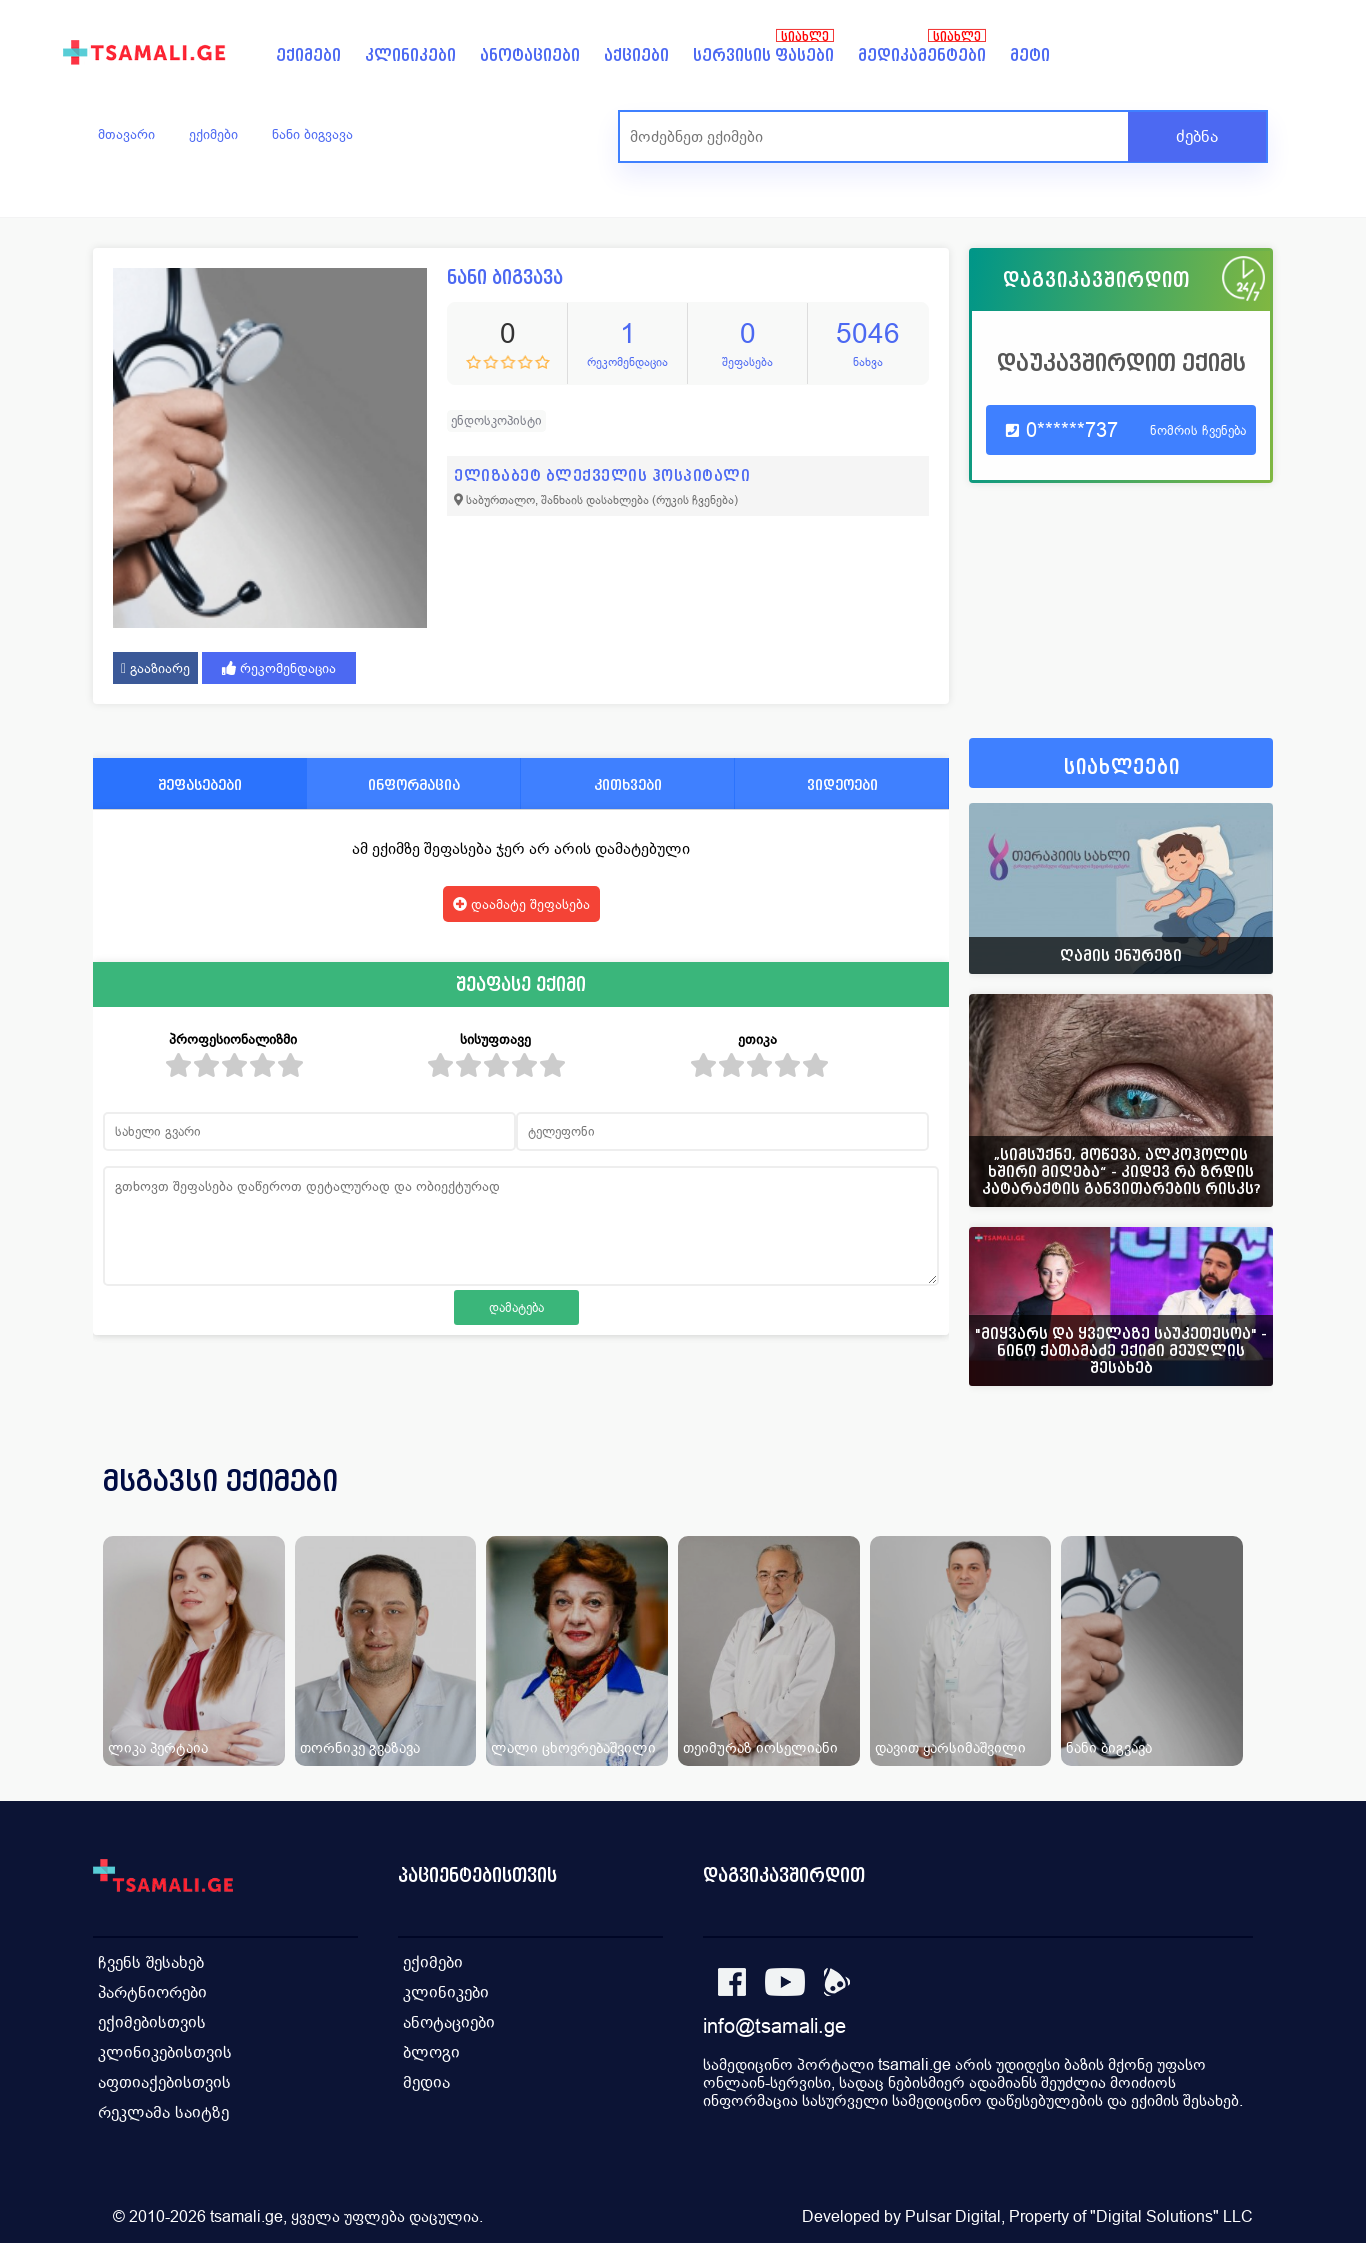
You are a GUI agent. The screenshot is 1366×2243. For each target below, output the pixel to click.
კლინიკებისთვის (165, 2052)
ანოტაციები (530, 55)
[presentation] (1230, 1505)
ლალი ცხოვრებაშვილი (573, 1747)
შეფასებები (200, 784)
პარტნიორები (152, 1992)
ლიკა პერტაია (158, 1747)
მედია (426, 2082)
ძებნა (1197, 136)
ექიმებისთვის (152, 2022)
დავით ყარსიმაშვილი (950, 1747)
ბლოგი (431, 2052)
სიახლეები (1122, 767)
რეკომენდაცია (279, 668)
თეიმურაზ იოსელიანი (760, 1747)
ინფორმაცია (414, 784)
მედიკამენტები (922, 55)
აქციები (636, 55)
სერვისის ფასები (763, 55)
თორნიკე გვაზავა (360, 1747)
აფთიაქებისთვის (164, 2082)
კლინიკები (410, 55)
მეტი (1030, 55)
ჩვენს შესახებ (151, 1962)
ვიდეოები (842, 784)
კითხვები (628, 784)
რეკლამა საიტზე (163, 2112)
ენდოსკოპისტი (496, 420)
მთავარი (126, 134)
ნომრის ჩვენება (1198, 430)
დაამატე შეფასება (521, 904)
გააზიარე (155, 668)
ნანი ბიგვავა (312, 134)
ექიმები (308, 55)
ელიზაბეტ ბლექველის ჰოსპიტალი (602, 475)
